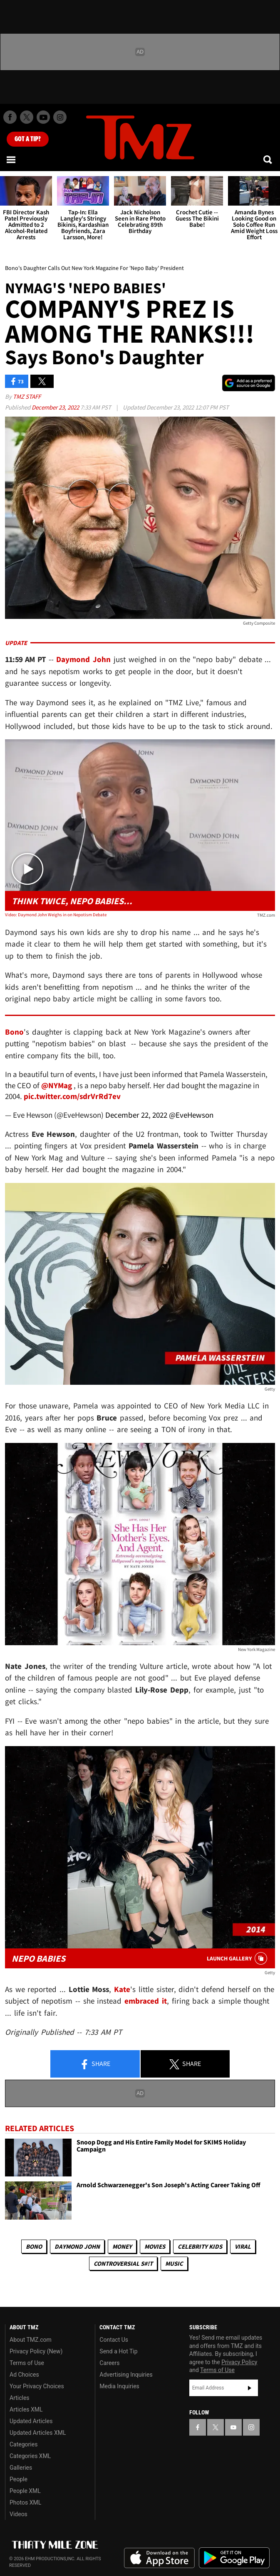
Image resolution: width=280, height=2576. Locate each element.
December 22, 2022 (136, 1115)
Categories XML (30, 2456)
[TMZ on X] (26, 117)
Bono (34, 2246)
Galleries (21, 2467)
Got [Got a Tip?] (28, 139)
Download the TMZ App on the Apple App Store (159, 2558)
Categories (23, 2444)
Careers (109, 2363)
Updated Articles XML (38, 2432)
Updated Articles (31, 2421)
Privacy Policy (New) (36, 2351)
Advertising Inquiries (125, 2374)
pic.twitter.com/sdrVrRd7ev (72, 1096)
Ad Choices (24, 2374)
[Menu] (11, 159)
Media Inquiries (119, 2386)
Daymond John (77, 2246)
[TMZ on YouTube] (233, 2427)
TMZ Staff (27, 396)
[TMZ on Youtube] (43, 117)
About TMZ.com (31, 2339)
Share (94, 2064)
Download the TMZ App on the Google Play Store (234, 2558)
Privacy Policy (239, 2362)
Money (122, 2246)
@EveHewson (191, 1115)
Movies (154, 2246)
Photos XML (25, 2502)
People (18, 2479)
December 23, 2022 (56, 407)
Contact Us (113, 2339)
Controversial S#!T (123, 2263)
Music (174, 2263)
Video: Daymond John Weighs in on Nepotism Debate (56, 915)
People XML (25, 2491)
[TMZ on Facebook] (10, 117)
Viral (243, 2246)
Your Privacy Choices (37, 2386)
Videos (18, 2514)
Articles (20, 2397)
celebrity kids (200, 2246)
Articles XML (26, 2409)
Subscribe (249, 2388)
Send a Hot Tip (118, 2351)
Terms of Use (27, 2363)
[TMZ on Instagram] (60, 117)
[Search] (268, 159)
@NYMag (56, 1085)
